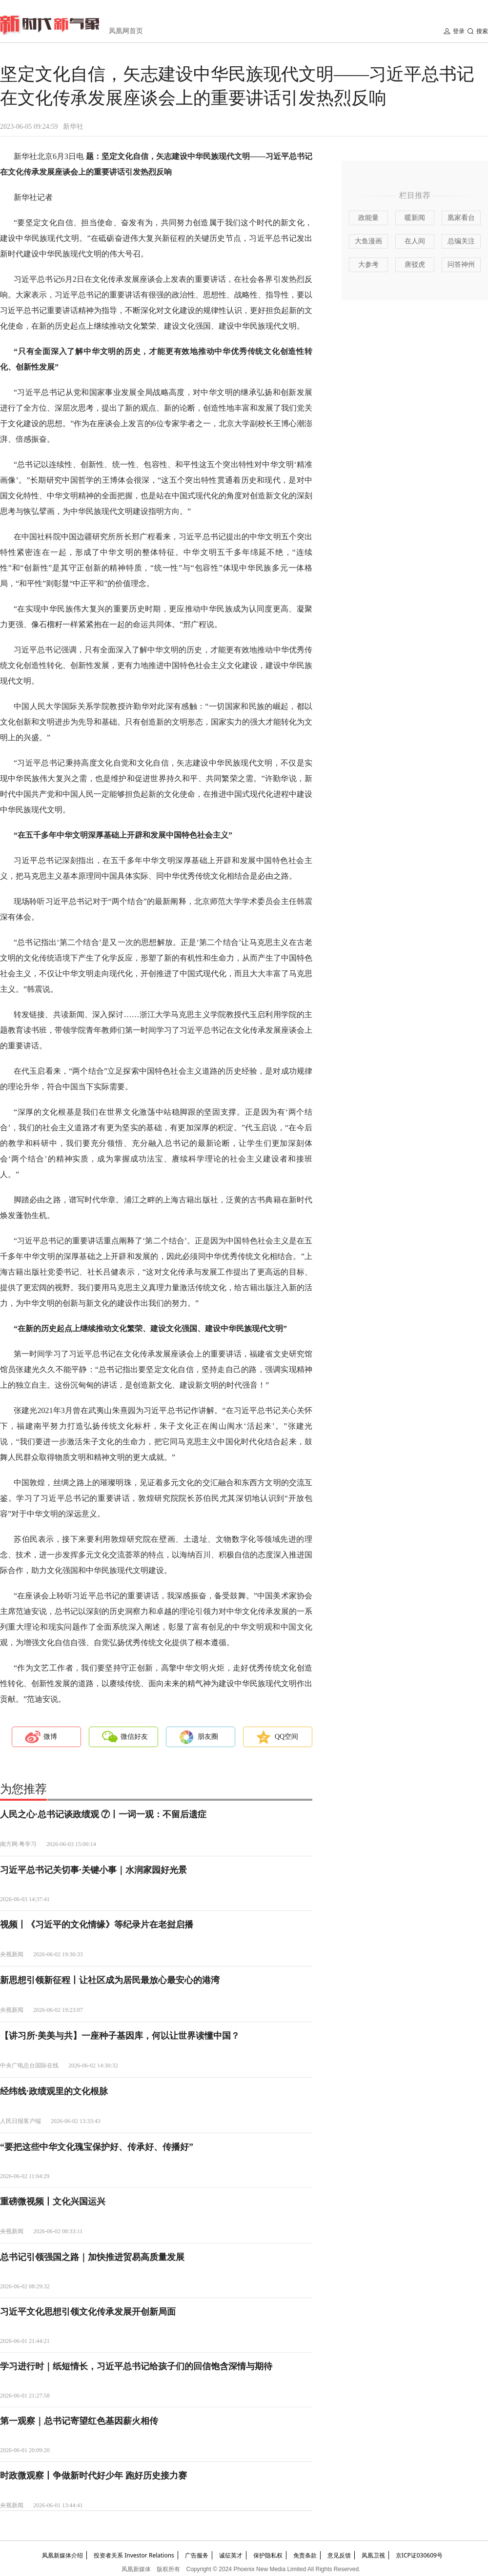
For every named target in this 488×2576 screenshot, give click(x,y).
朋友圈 (208, 1736)
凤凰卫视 (373, 2555)
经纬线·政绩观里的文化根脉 (54, 2091)
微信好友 (134, 1736)
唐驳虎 (415, 264)
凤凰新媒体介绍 (62, 2555)
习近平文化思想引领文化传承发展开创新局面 (88, 2312)
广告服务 (196, 2555)
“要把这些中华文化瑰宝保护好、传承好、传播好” (96, 2147)
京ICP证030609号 (419, 2555)
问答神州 (461, 264)
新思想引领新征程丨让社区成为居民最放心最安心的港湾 (110, 1980)
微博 (50, 1736)
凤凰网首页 (126, 31)
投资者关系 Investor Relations (134, 2555)
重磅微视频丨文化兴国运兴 (52, 2201)
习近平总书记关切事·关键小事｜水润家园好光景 (93, 1870)
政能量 (368, 217)
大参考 (368, 264)
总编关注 (461, 241)
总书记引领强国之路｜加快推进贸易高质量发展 (92, 2257)
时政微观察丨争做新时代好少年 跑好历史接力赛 (93, 2475)
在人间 (415, 241)
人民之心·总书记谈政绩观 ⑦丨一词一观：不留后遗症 (103, 1814)
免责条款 (305, 2555)
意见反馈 (339, 2555)
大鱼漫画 (368, 241)
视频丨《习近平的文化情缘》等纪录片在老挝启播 (96, 1924)
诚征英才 (231, 2555)
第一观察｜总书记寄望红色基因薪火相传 (79, 2421)
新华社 (73, 126)
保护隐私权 (268, 2555)
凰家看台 (461, 217)
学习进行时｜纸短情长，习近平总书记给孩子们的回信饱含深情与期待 (136, 2366)
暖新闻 (415, 217)
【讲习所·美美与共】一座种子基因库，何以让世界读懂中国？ (120, 2036)
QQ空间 (286, 1736)
